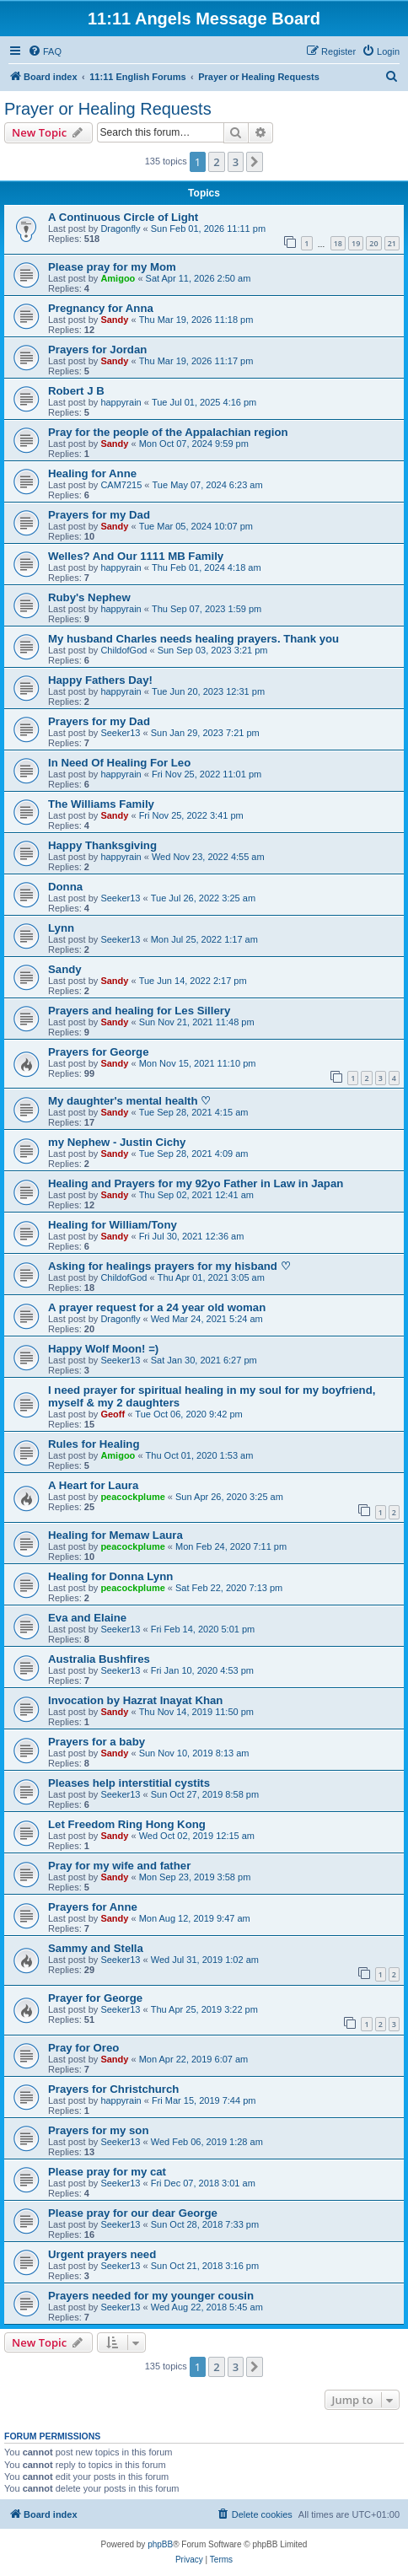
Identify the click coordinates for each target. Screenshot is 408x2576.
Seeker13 (120, 733)
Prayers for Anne (92, 1907)
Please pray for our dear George (132, 2213)
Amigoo (117, 278)
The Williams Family (101, 804)
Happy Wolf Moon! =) (103, 1348)
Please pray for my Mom (112, 267)
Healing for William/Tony (112, 1224)
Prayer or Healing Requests (108, 108)
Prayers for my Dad (99, 514)
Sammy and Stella (95, 1948)
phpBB (160, 2544)
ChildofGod (123, 650)
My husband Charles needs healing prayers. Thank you (193, 638)
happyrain (120, 402)
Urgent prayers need (102, 2254)
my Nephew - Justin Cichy (116, 1142)
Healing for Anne (92, 473)
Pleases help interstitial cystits (129, 1783)
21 (392, 243)
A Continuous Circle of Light (123, 217)
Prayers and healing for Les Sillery (139, 1010)
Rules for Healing (93, 1444)
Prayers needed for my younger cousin (151, 2295)
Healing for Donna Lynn (110, 1576)
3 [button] (236, 161)
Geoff (112, 1414)
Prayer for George (95, 1998)
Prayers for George (98, 1052)
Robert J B (76, 391)
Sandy (114, 320)
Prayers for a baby (96, 1741)
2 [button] (216, 161)
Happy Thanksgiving (102, 845)
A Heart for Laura (93, 1485)
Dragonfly (120, 228)
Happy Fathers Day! (100, 680)
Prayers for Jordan (97, 349)
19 (356, 243)
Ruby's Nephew (89, 597)
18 (338, 243)
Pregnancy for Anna (100, 308)
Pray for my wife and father (119, 1865)
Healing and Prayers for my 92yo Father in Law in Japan (195, 1183)
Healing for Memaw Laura (115, 1535)
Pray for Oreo (83, 2047)
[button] (254, 162)
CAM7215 (121, 485)
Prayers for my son (98, 2130)
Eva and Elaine (87, 1617)
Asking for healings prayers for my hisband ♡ (169, 1266)
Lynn (61, 928)
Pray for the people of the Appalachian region (168, 432)
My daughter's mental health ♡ (129, 1100)
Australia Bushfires (99, 1659)
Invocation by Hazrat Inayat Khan (135, 1700)
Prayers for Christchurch (113, 2089)
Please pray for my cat (107, 2171)
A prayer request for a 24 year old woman (157, 1307)
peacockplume (132, 1497)
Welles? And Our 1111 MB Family (135, 556)
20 (373, 243)
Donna (65, 886)
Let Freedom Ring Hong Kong (127, 1824)
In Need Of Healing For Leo (119, 762)
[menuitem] (45, 51)
